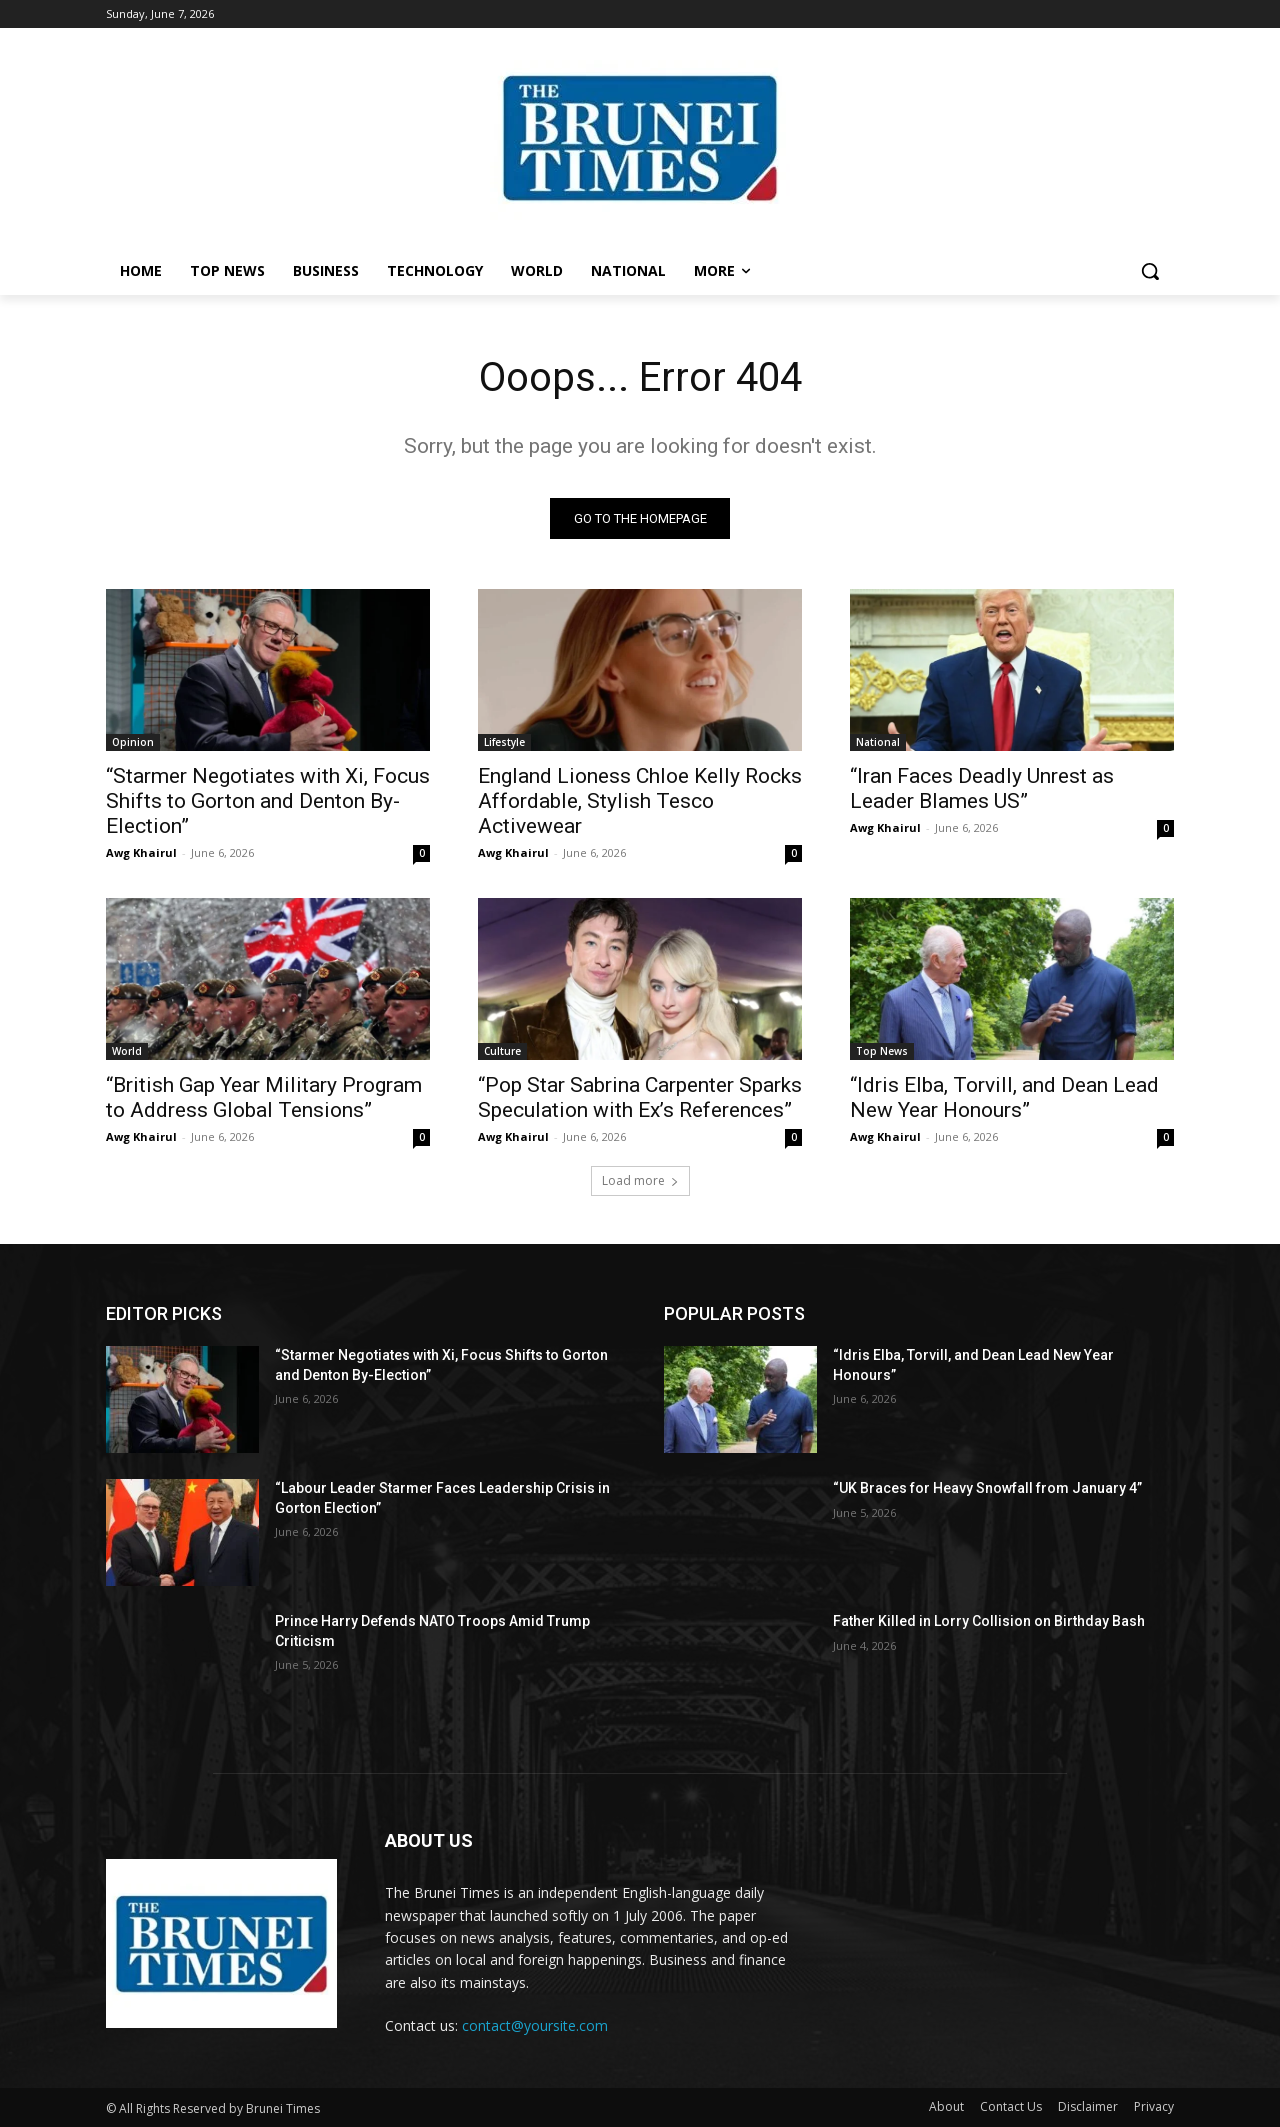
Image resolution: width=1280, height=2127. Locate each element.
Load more (640, 1180)
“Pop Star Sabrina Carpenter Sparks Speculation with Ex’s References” (640, 1097)
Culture (502, 1051)
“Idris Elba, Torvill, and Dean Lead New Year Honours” (1004, 1097)
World (127, 1051)
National (878, 742)
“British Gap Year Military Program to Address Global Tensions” (264, 1097)
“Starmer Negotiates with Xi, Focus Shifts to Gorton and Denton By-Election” (268, 801)
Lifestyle (504, 742)
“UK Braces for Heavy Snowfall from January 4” (987, 1488)
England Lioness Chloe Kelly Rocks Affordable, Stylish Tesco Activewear (640, 801)
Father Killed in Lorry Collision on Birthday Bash (989, 1621)
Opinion (133, 742)
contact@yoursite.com (535, 2025)
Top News (882, 1051)
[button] (1150, 271)
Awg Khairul (141, 852)
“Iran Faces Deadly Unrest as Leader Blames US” (982, 788)
